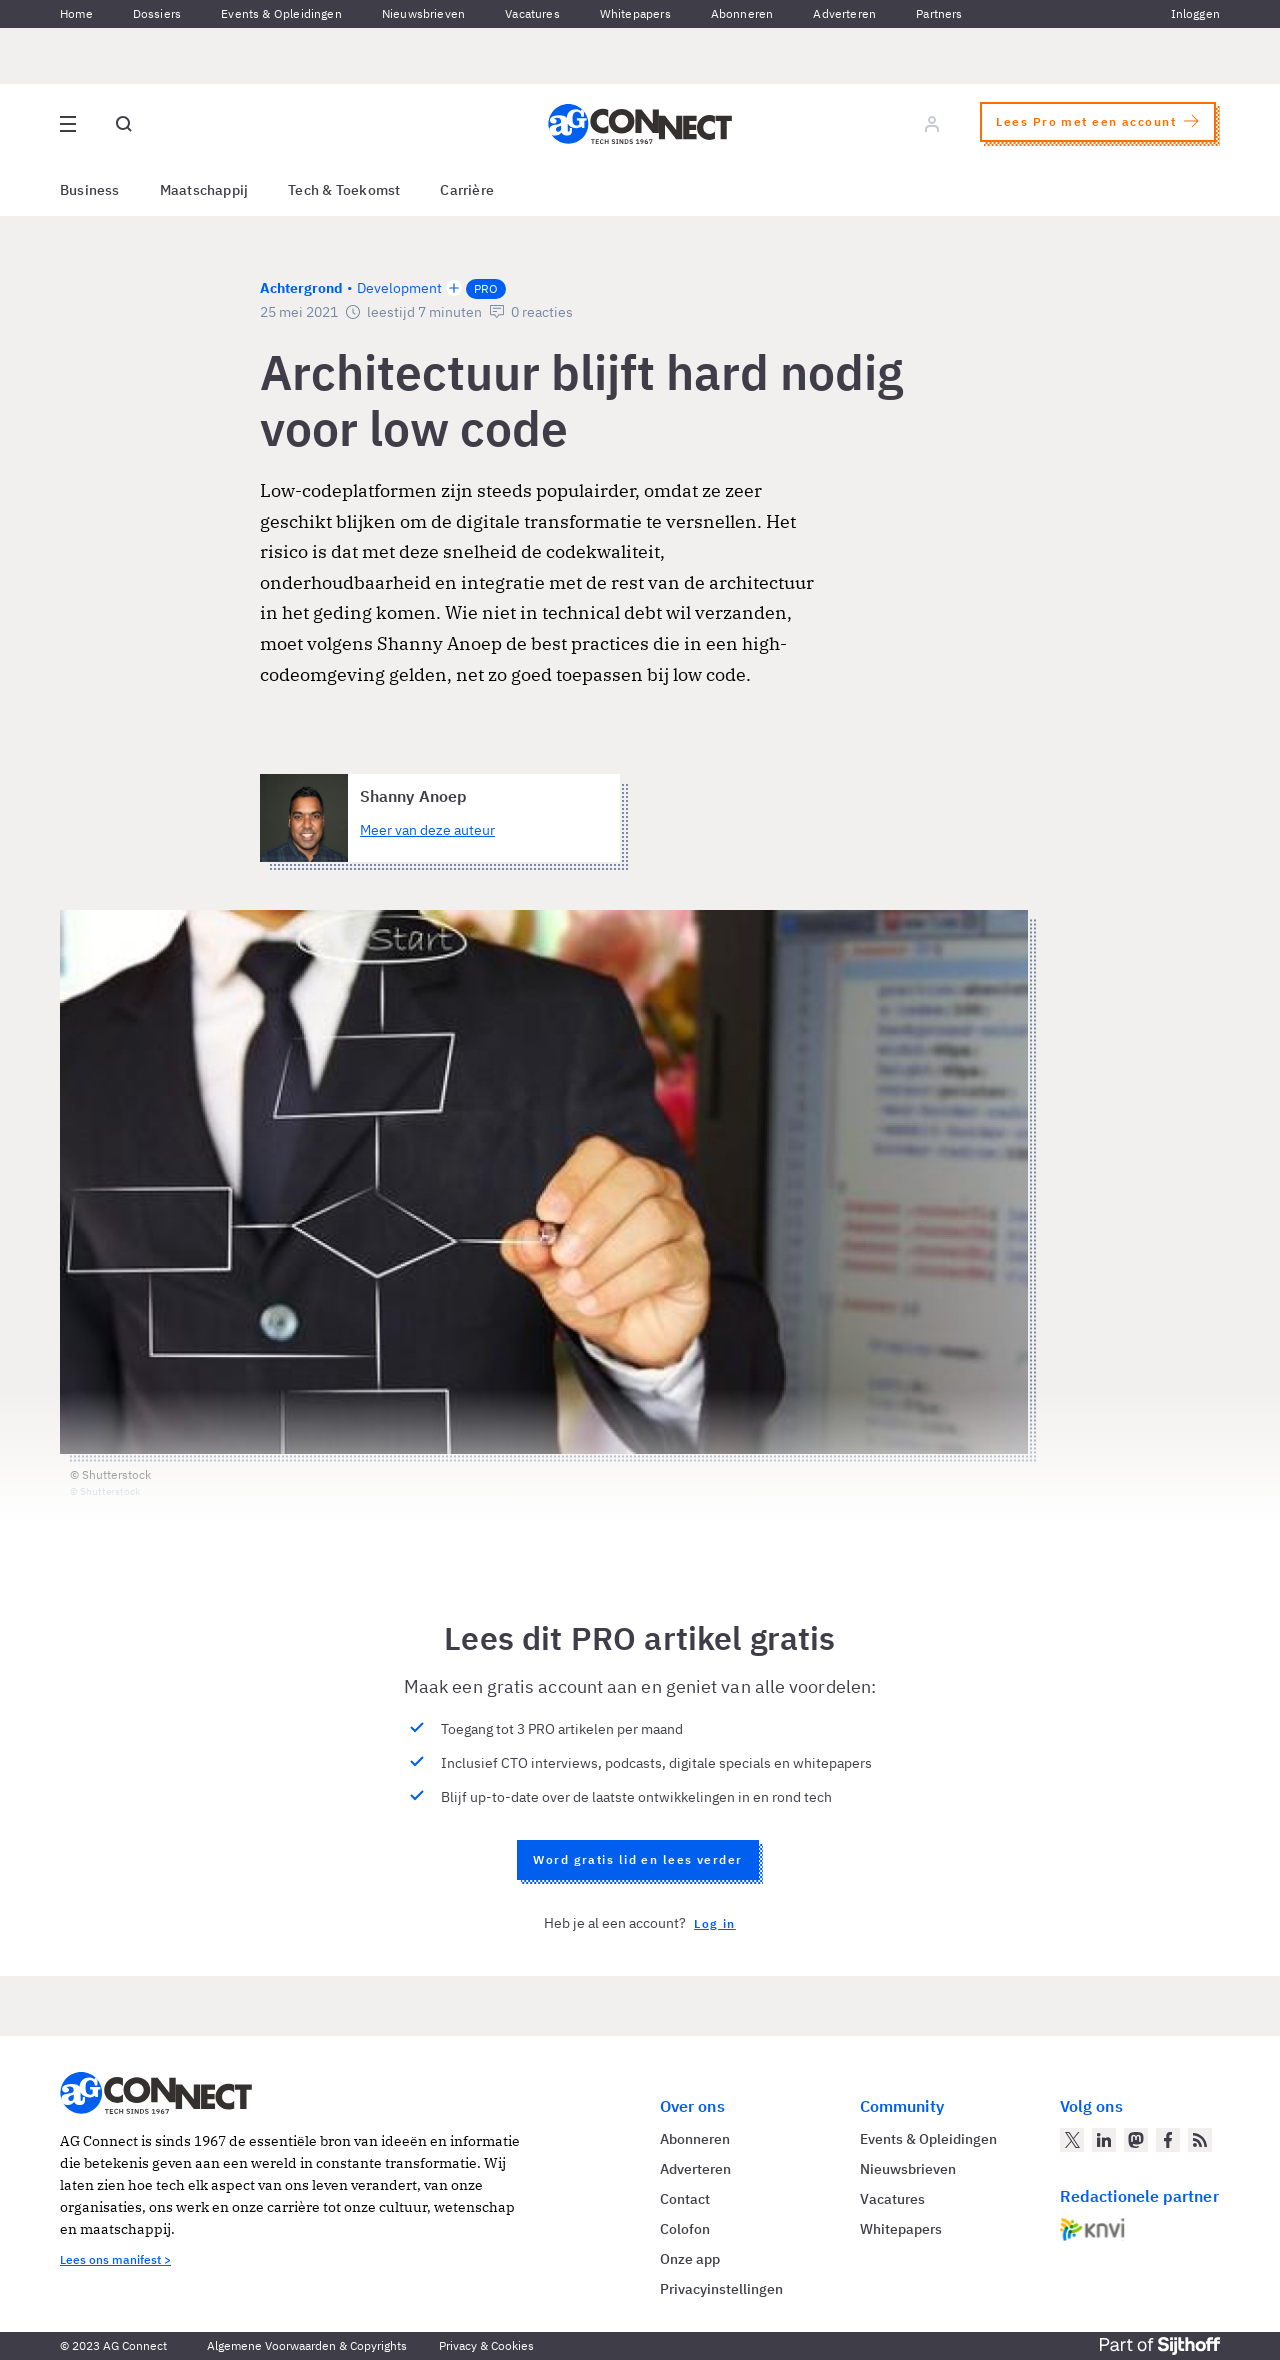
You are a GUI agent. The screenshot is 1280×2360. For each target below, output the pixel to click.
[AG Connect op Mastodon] (1136, 2140)
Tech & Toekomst (344, 190)
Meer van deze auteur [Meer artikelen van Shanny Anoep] (427, 830)
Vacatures (532, 13)
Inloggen (1195, 13)
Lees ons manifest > (115, 2259)
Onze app (690, 2259)
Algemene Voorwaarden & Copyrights (307, 2345)
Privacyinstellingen (721, 2289)
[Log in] (932, 124)
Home (76, 13)
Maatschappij (204, 190)
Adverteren (844, 13)
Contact (685, 2199)
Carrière (467, 190)
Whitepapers (635, 13)
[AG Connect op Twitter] (1072, 2140)
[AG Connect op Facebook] (1168, 2140)
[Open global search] (124, 124)
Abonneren (742, 13)
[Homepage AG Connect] (640, 124)
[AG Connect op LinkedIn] (1104, 2140)
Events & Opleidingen (281, 13)
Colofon (685, 2229)
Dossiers (157, 13)
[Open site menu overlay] (68, 124)
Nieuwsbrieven (423, 13)
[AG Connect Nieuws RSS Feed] (1200, 2140)
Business (90, 190)
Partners (939, 13)
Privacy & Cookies (486, 2345)
